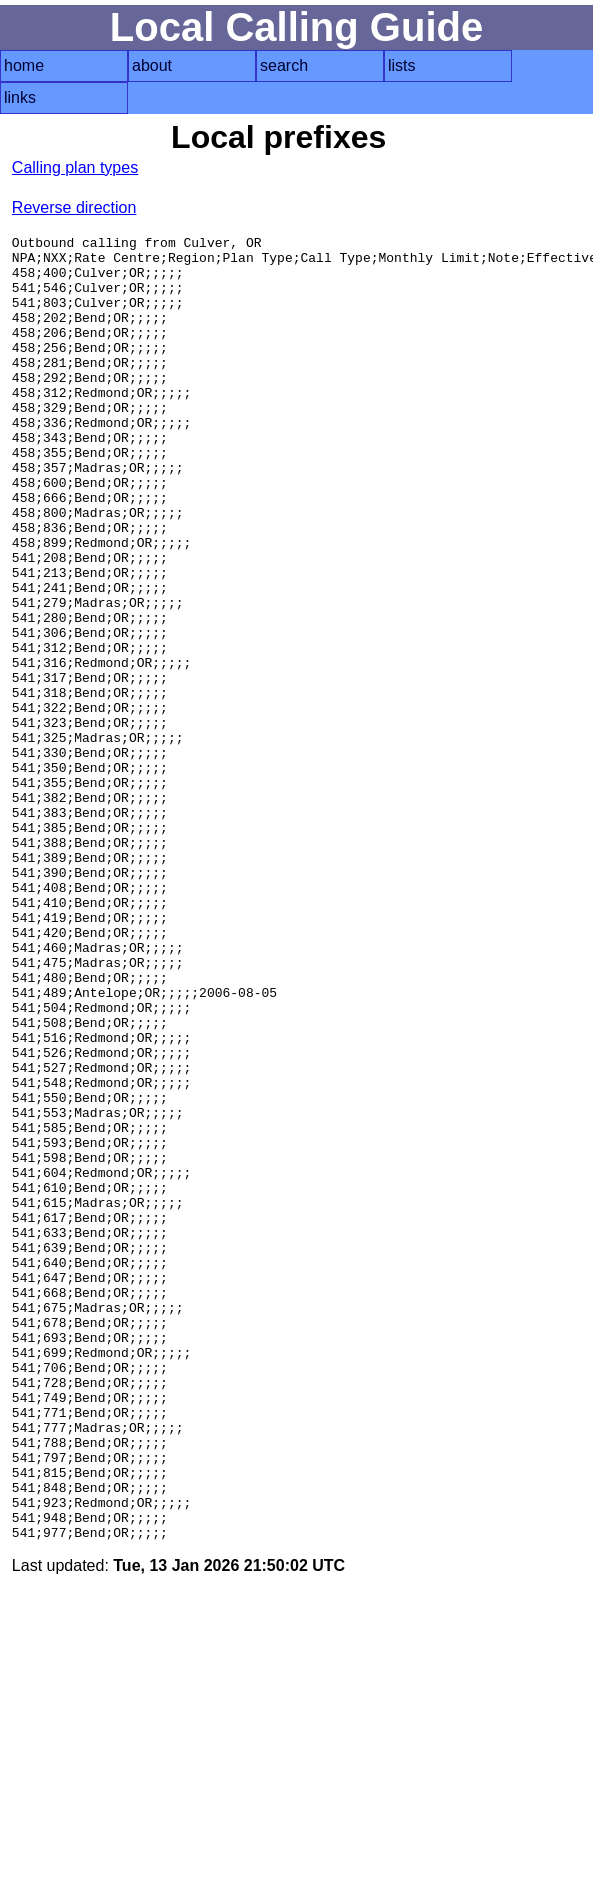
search (284, 65)
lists (402, 65)
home (24, 65)
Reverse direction (74, 207)
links (20, 97)
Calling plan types (75, 167)
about (152, 65)
